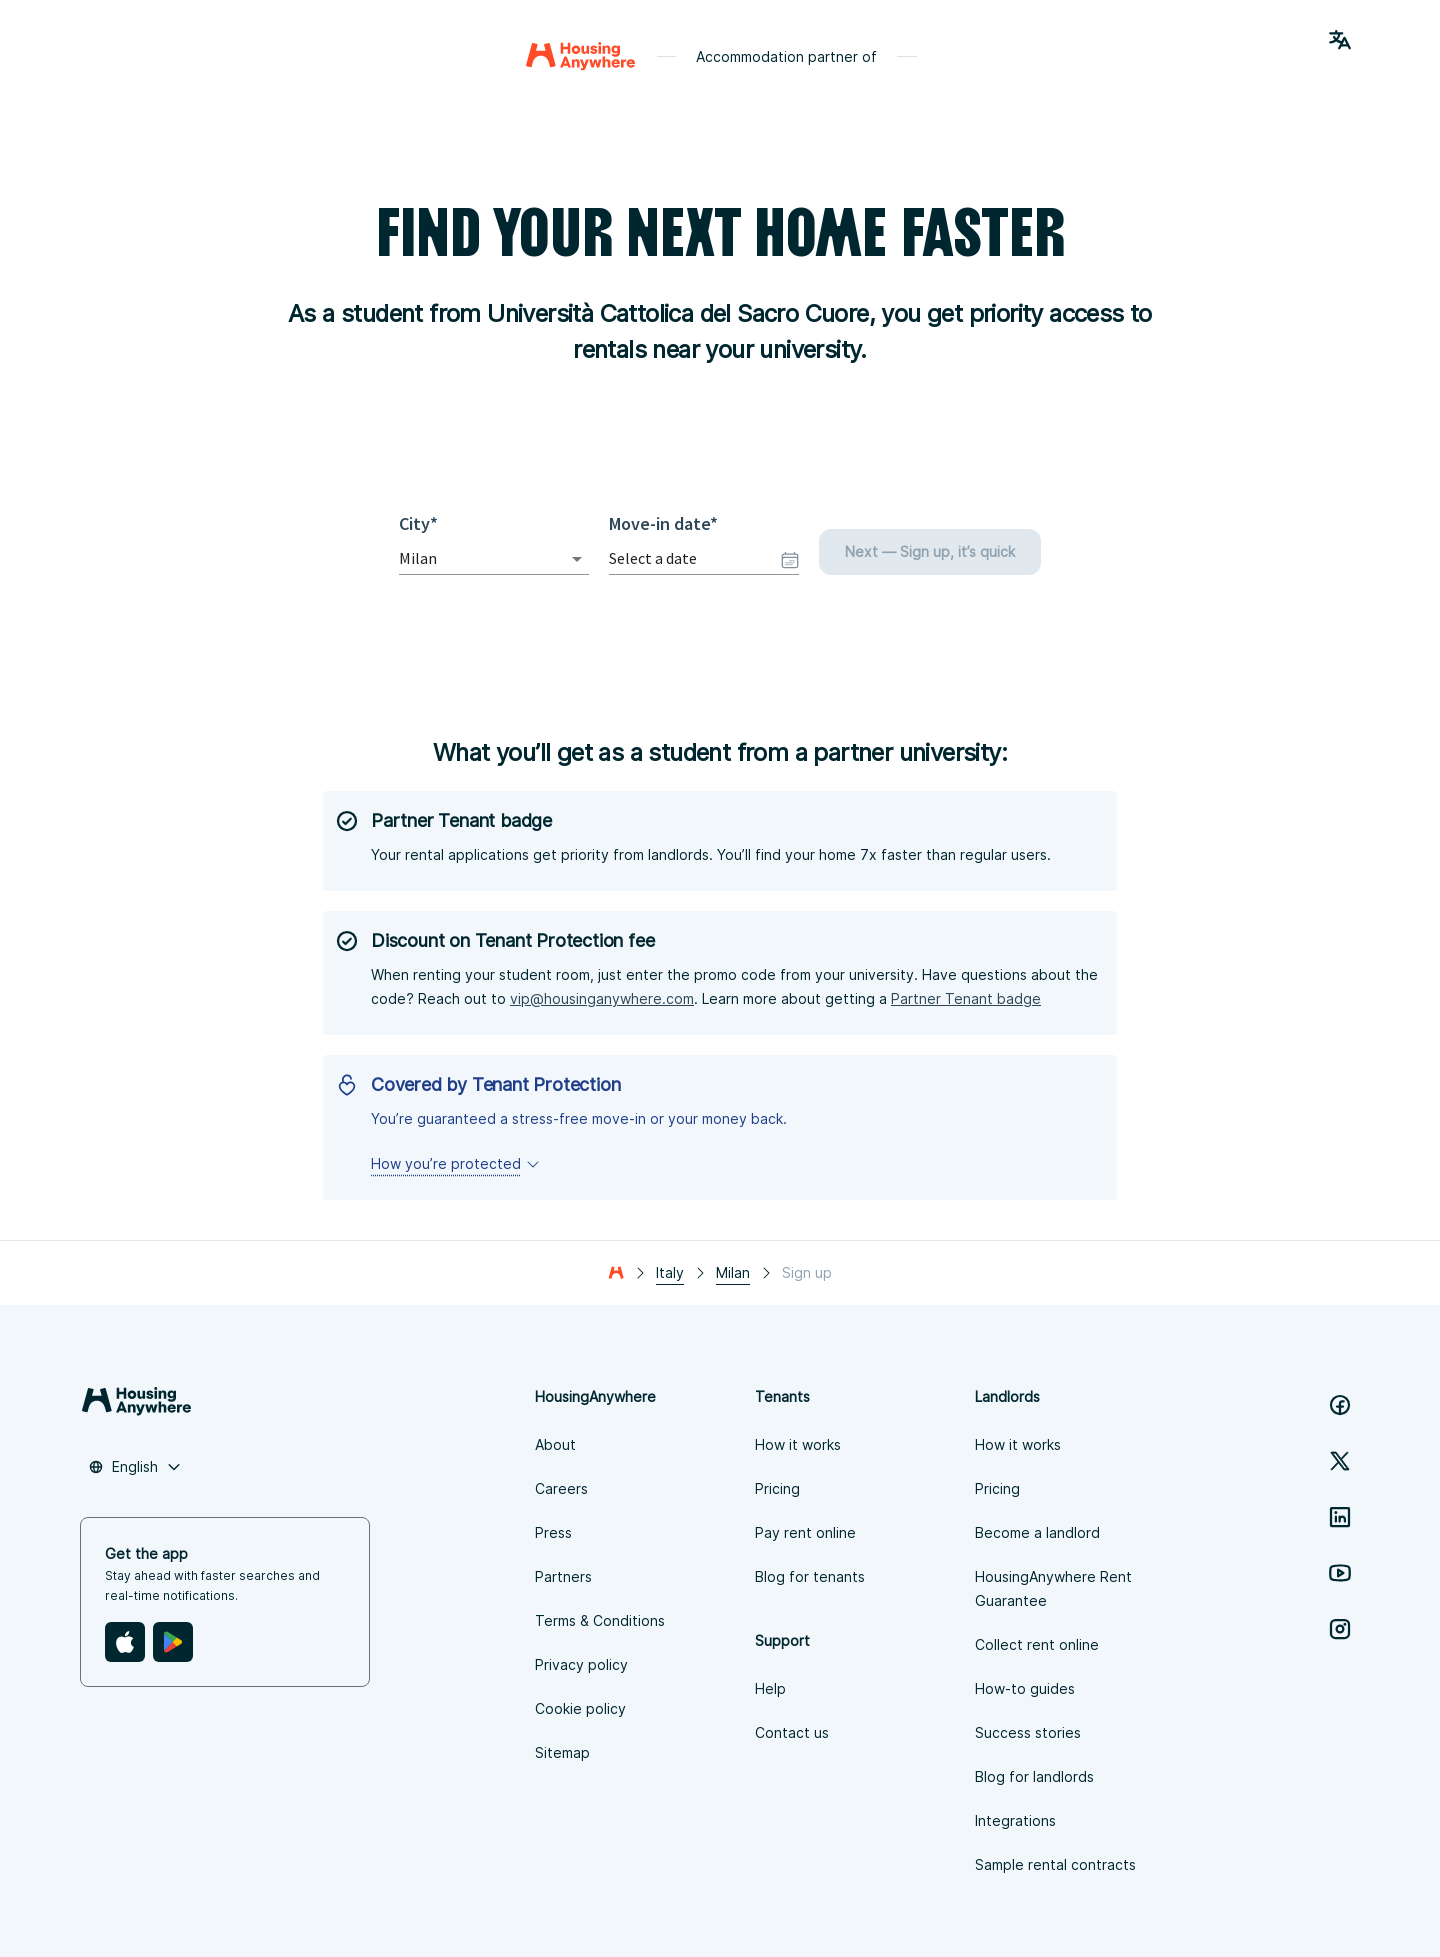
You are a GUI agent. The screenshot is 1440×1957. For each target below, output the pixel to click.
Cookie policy (580, 1708)
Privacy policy (581, 1664)
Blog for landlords (1034, 1776)
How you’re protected (456, 1163)
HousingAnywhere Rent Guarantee (1053, 1588)
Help (770, 1688)
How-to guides (1025, 1688)
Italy (670, 1272)
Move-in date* (663, 523)
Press (553, 1532)
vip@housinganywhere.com (602, 998)
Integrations (1015, 1820)
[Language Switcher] (1340, 40)
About (555, 1444)
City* (423, 523)
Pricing (777, 1488)
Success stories (1028, 1732)
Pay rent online (805, 1532)
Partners (563, 1576)
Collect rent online (1037, 1644)
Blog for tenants (810, 1576)
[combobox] (466, 558)
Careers (561, 1488)
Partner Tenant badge (966, 998)
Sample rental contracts (1055, 1864)
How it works (798, 1444)
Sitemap (562, 1752)
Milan (733, 1272)
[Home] (580, 56)
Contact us (792, 1732)
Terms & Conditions (600, 1620)
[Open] (577, 559)
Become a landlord (1037, 1532)
